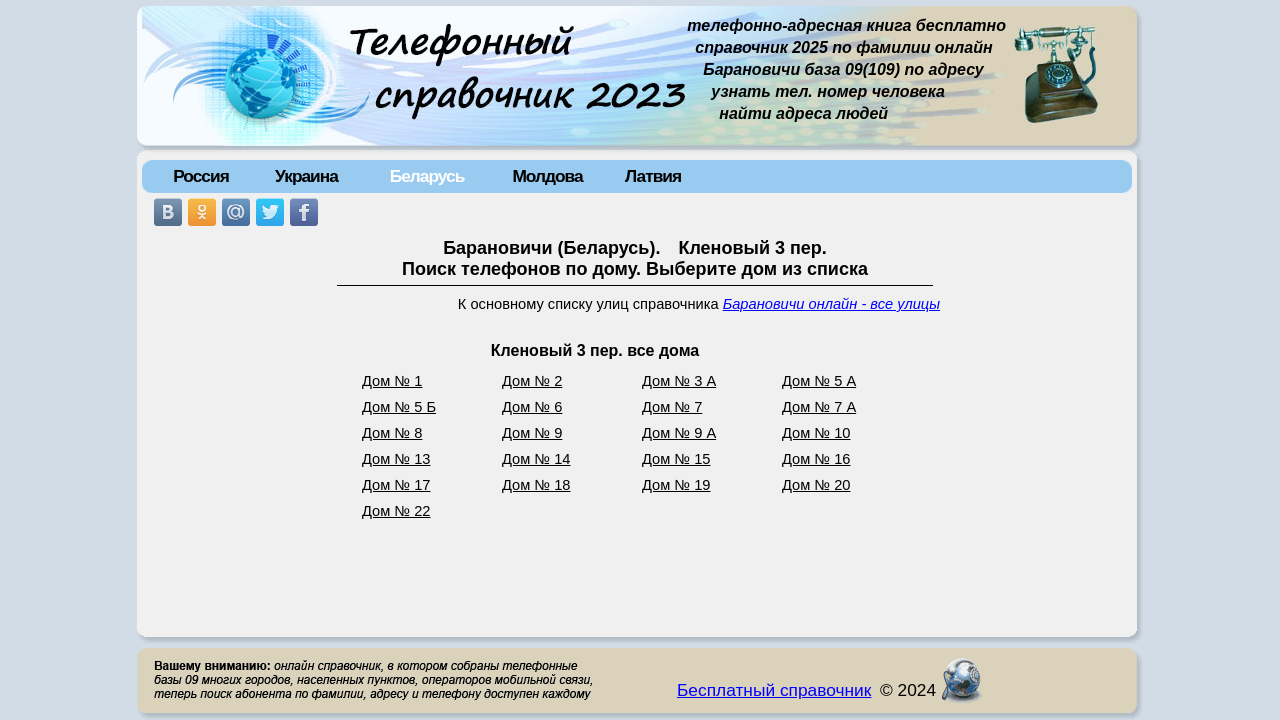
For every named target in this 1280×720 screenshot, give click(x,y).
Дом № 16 (816, 459)
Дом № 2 (532, 381)
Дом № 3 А (679, 381)
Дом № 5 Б (399, 407)
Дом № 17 (396, 485)
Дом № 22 (396, 511)
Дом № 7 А (819, 407)
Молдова (547, 176)
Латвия (653, 176)
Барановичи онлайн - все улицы (831, 304)
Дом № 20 (816, 485)
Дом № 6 (532, 407)
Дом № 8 (392, 433)
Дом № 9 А (679, 433)
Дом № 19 (676, 485)
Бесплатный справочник (774, 690)
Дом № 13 (396, 459)
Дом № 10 (816, 433)
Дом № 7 (672, 407)
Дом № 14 (536, 459)
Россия (201, 176)
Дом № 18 (536, 485)
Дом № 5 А (819, 381)
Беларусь (427, 176)
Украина (306, 176)
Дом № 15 (676, 459)
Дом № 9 (532, 433)
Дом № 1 (392, 381)
